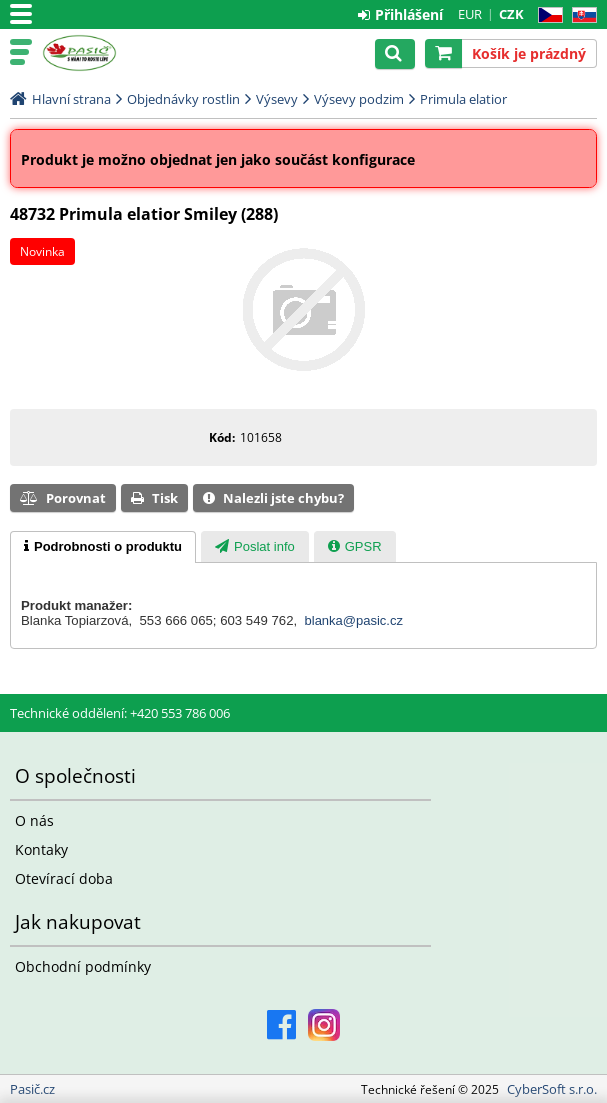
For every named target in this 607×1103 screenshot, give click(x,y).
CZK (511, 14)
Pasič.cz (102, 53)
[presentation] (103, 547)
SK (580, 15)
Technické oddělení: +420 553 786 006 (120, 713)
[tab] (103, 547)
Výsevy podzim (359, 99)
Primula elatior (463, 99)
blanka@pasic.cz (354, 620)
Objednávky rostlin (183, 99)
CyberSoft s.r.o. (552, 1089)
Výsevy (277, 99)
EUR (470, 14)
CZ (546, 15)
